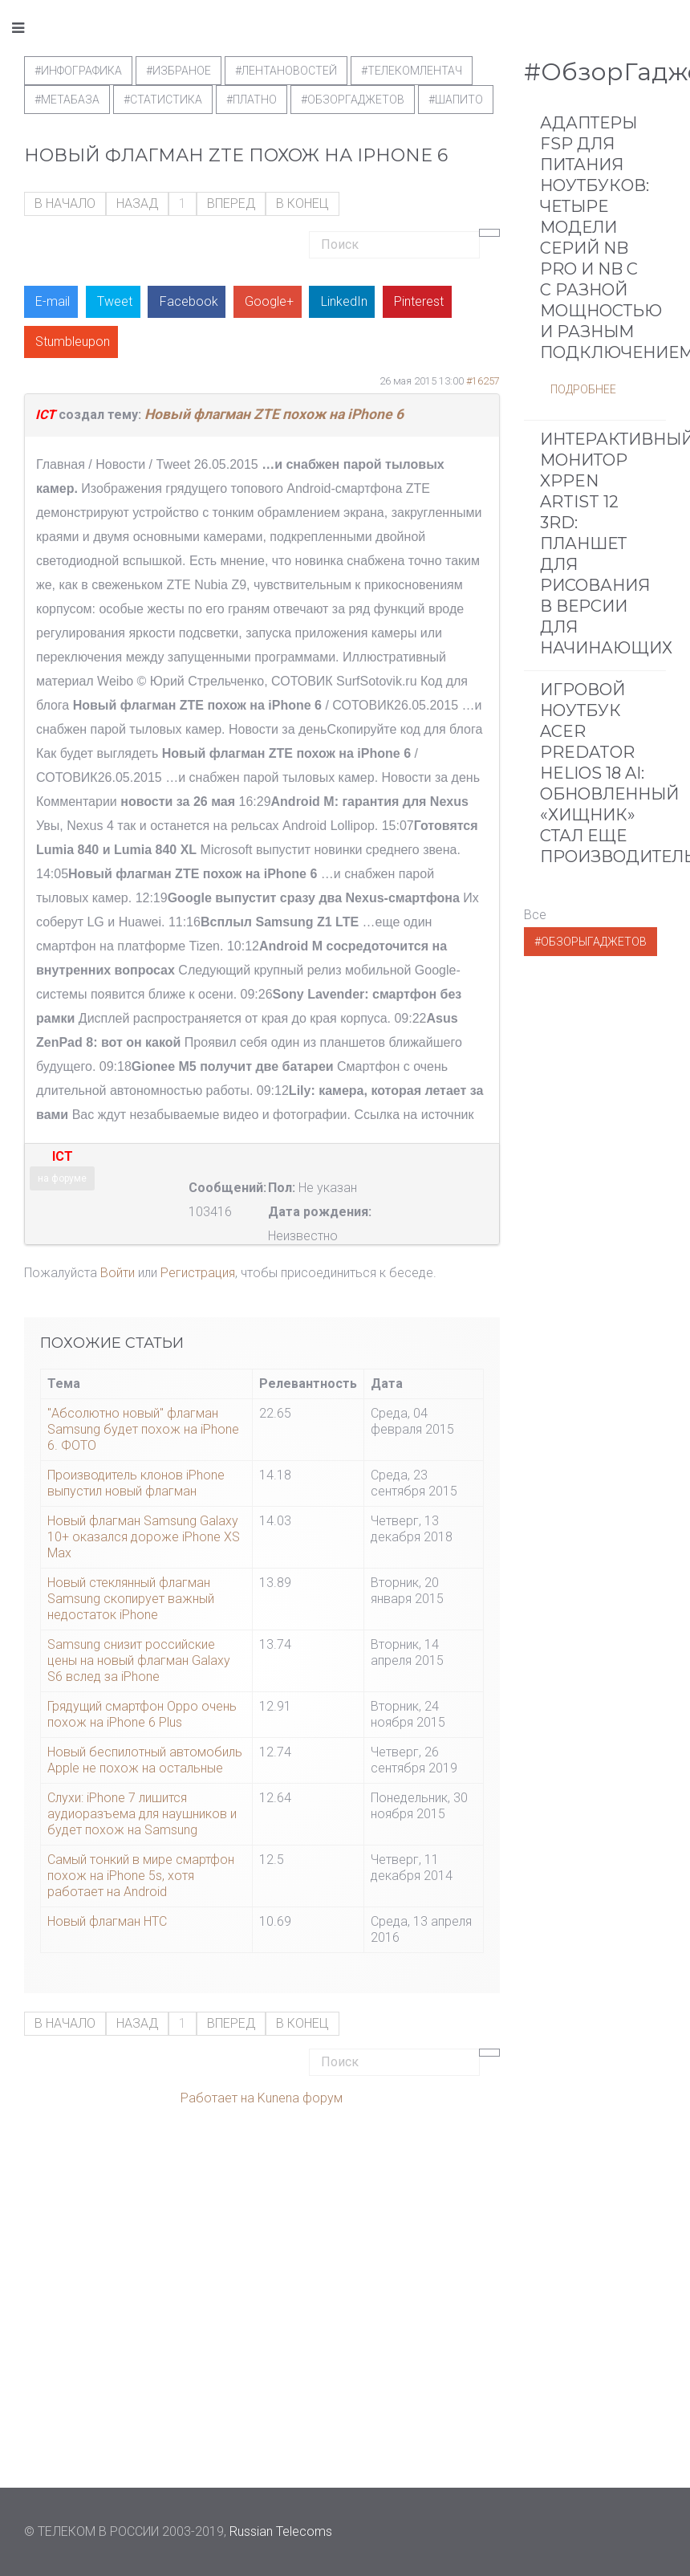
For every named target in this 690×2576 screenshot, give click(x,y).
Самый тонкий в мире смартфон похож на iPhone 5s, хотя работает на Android (140, 1875)
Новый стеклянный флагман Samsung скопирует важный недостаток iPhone (130, 1598)
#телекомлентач (411, 70)
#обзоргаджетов (352, 99)
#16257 (483, 381)
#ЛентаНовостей (286, 70)
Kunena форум (300, 2098)
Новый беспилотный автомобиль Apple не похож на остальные (144, 1760)
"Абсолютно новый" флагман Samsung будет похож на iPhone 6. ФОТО (143, 1429)
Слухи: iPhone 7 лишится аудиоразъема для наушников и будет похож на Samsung (142, 1813)
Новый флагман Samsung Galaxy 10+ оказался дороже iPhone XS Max (143, 1537)
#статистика (163, 99)
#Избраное (178, 70)
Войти (117, 1272)
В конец (302, 203)
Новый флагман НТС (107, 1921)
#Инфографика (78, 70)
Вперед (231, 203)
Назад (137, 203)
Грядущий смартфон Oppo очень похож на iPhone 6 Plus (142, 1714)
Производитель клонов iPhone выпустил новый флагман (136, 1483)
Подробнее (583, 389)
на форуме (62, 1178)
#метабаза (66, 99)
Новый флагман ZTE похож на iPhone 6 (274, 414)
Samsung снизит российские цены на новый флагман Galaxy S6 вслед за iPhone (138, 1660)
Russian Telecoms (280, 2531)
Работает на (217, 2098)
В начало (64, 203)
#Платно (251, 99)
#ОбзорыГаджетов (590, 941)
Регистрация (197, 1272)
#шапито (455, 99)
